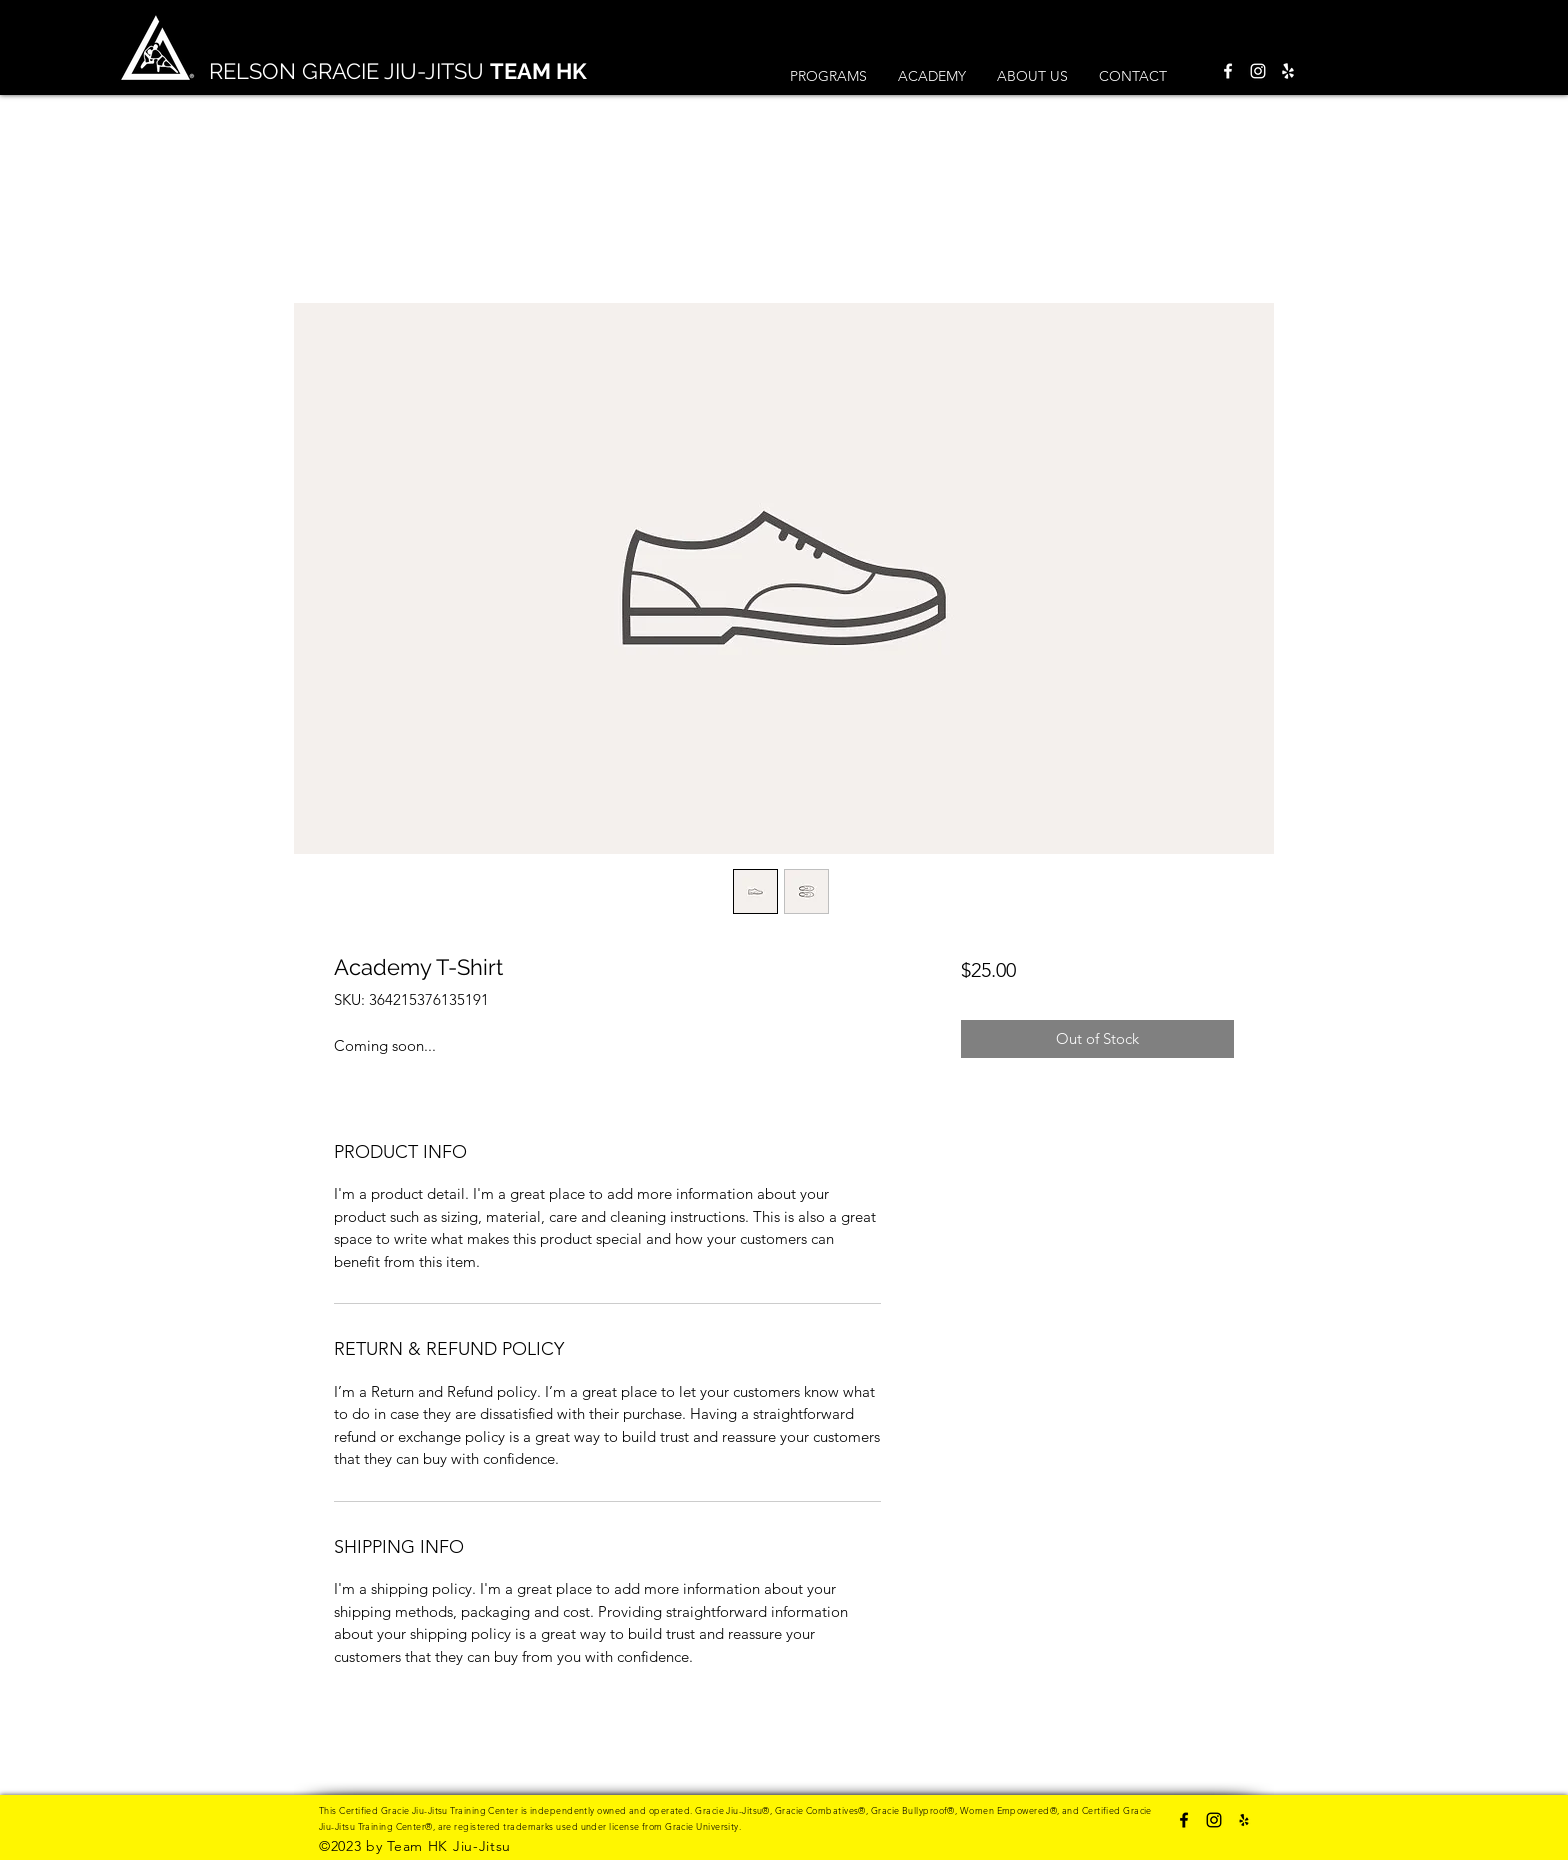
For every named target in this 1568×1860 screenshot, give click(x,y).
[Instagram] (1258, 71)
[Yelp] (1288, 71)
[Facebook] (1228, 71)
